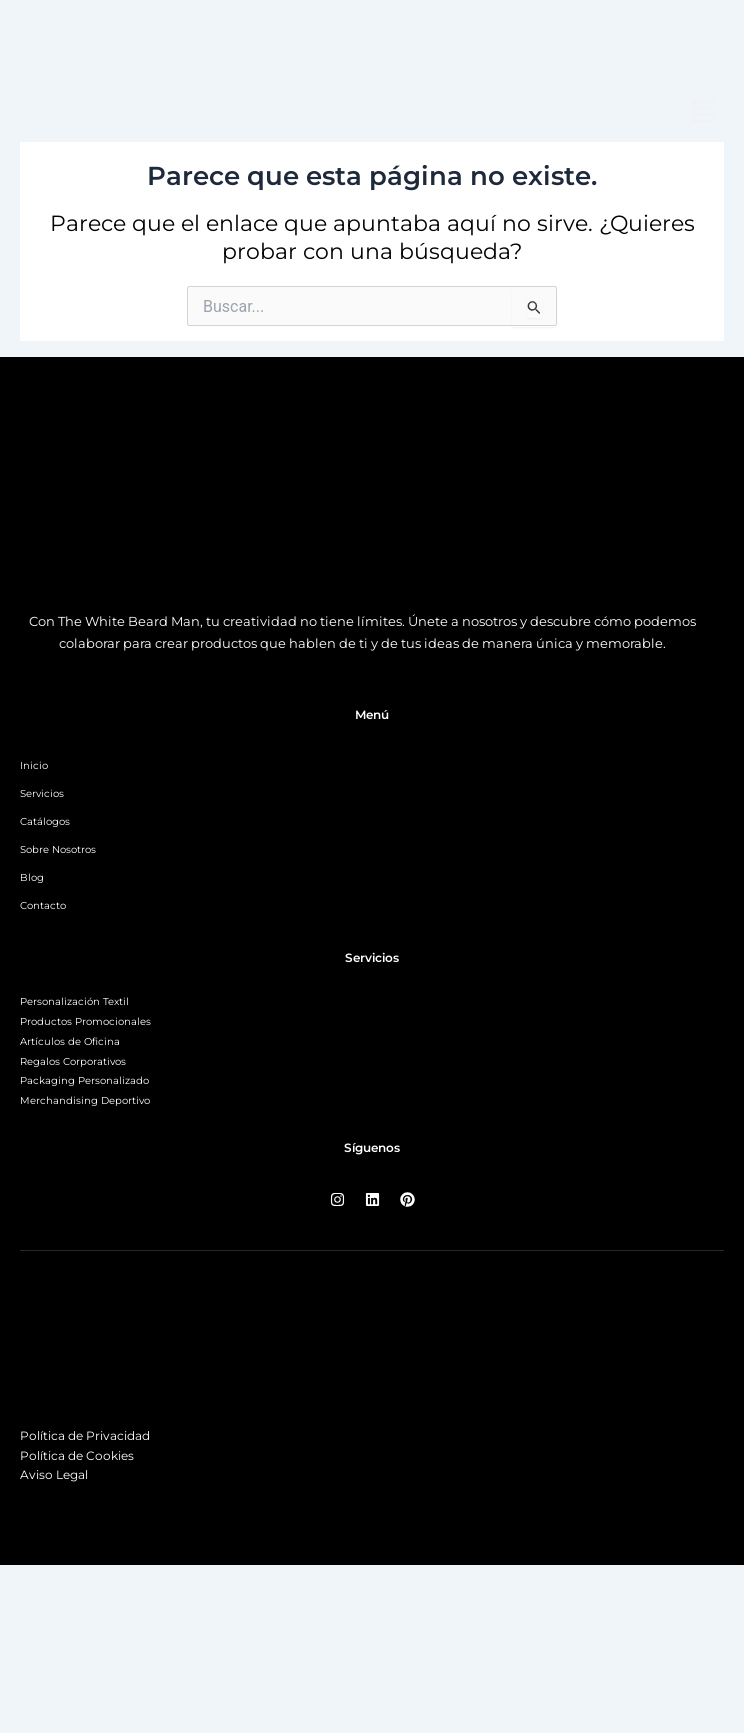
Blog (32, 877)
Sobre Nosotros (58, 849)
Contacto (43, 905)
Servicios (42, 793)
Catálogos (45, 821)
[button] (704, 113)
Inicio (34, 765)
